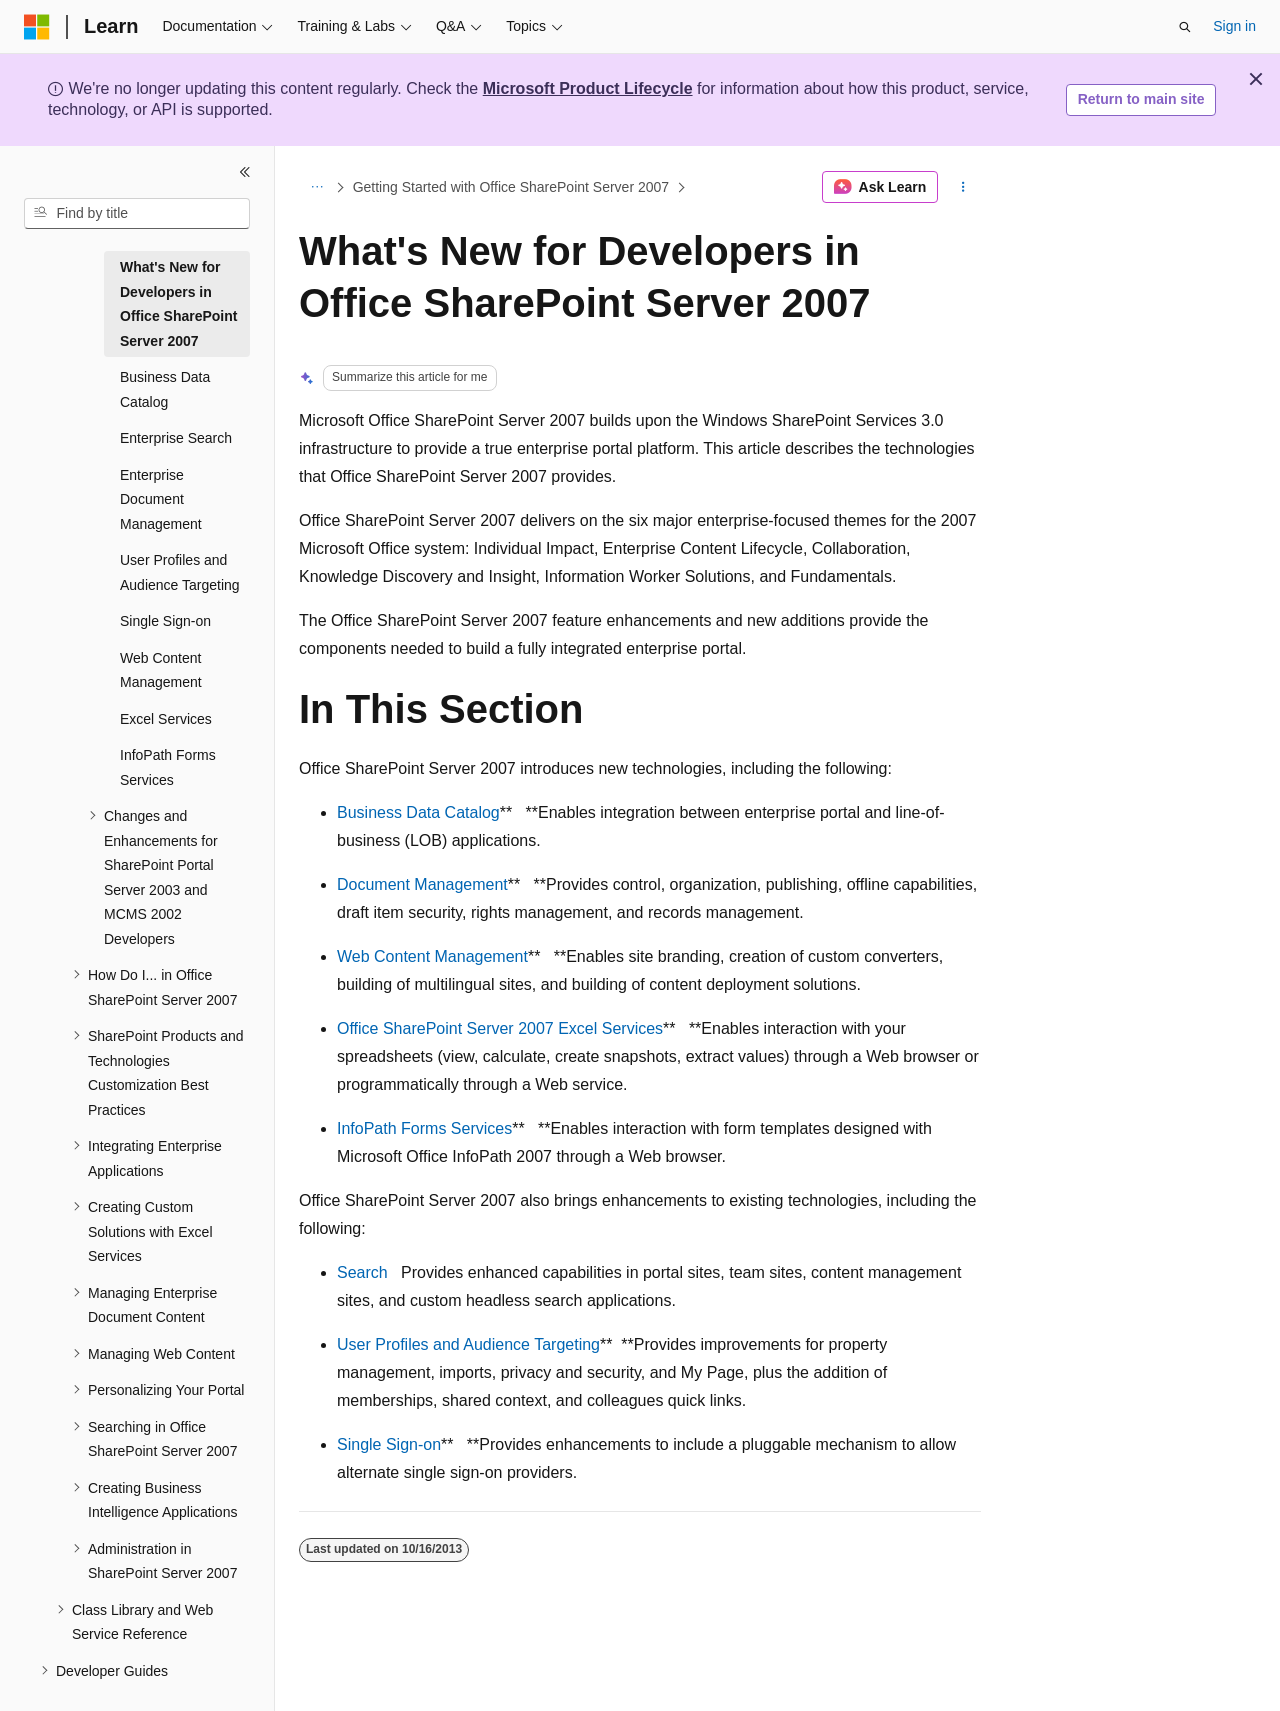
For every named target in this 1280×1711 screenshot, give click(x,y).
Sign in (1234, 26)
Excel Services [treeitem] (166, 719)
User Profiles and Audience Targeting (468, 1344)
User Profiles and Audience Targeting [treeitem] (180, 572)
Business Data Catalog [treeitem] (165, 389)
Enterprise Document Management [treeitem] (161, 499)
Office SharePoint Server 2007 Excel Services (500, 1028)
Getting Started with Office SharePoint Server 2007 (511, 187)
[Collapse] (245, 172)
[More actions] (963, 187)
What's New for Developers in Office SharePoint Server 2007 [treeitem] (178, 304)
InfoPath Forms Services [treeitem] (168, 767)
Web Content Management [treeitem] (161, 670)
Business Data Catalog (418, 812)
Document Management (422, 884)
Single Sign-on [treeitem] (165, 621)
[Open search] (1185, 27)
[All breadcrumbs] (316, 187)
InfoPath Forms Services (424, 1128)
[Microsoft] (37, 27)
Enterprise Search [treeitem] (176, 438)
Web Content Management (432, 956)
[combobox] (137, 214)
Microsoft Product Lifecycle (588, 88)
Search (362, 1272)
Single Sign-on (389, 1444)
